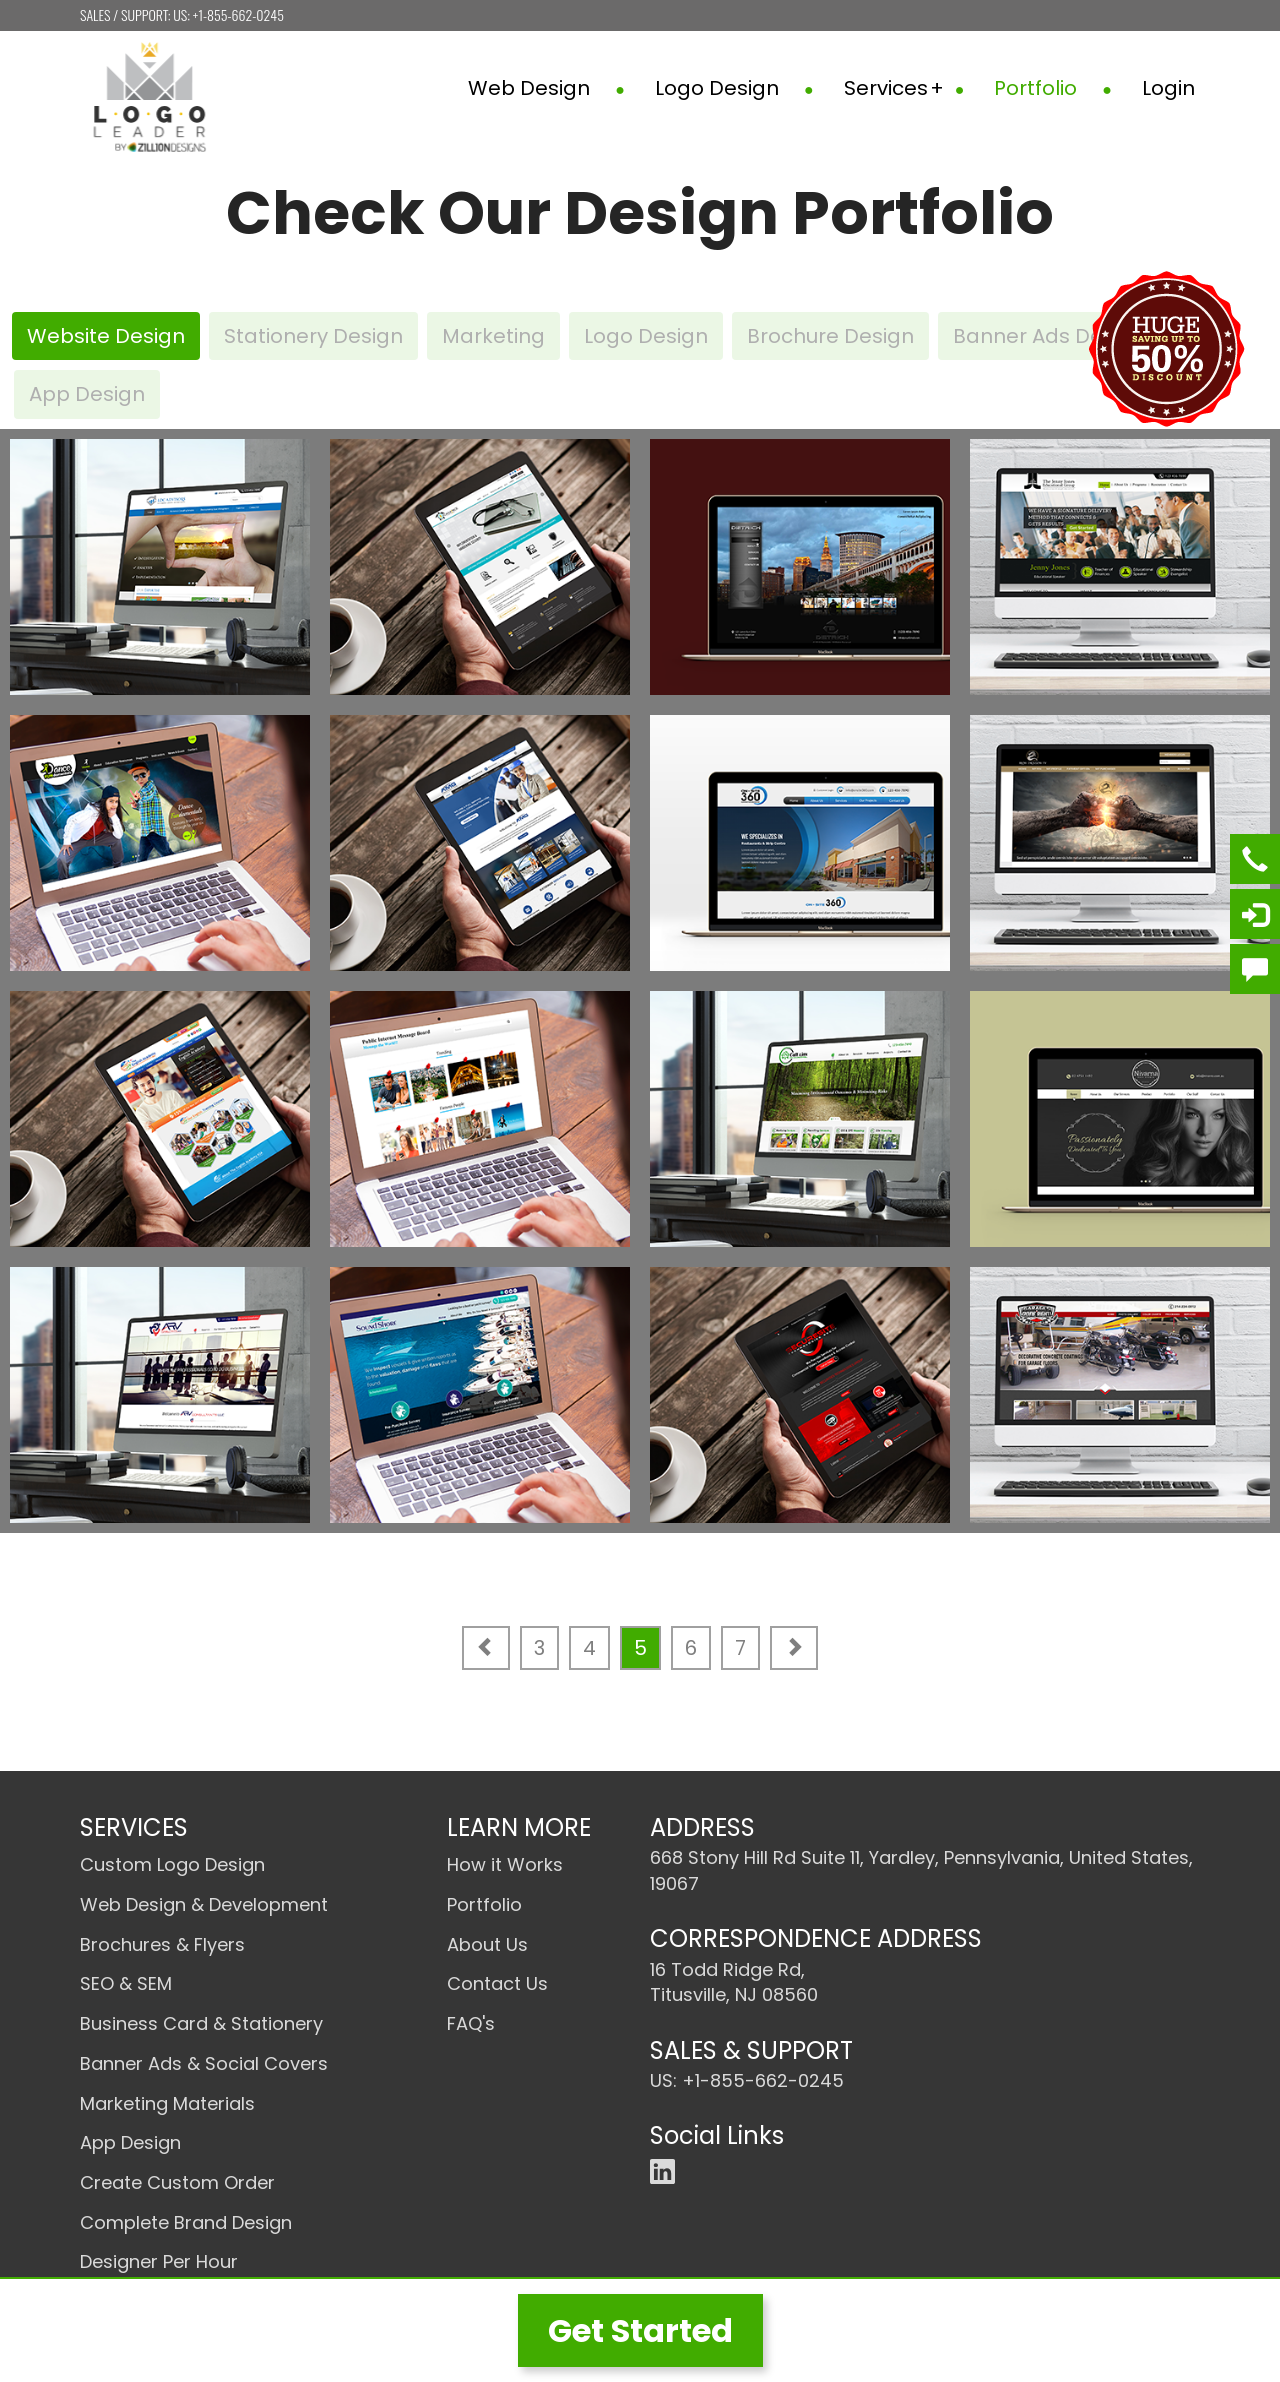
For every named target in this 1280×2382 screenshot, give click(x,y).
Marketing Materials (167, 2103)
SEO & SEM (126, 1983)
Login (1168, 88)
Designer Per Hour (159, 2261)
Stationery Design (313, 336)
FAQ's (471, 2023)
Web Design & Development (204, 1904)
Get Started (640, 2330)
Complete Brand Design (186, 2222)
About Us (487, 1944)
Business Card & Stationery (201, 2023)
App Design (87, 394)
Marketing (493, 336)
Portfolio (1053, 88)
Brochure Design (830, 336)
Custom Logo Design (172, 1864)
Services (904, 88)
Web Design (546, 88)
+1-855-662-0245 (238, 14)
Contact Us (497, 1983)
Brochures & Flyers (162, 1944)
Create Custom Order (177, 2182)
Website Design (106, 336)
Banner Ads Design (1049, 336)
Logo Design (734, 88)
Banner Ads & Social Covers (204, 2063)
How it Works (505, 1864)
